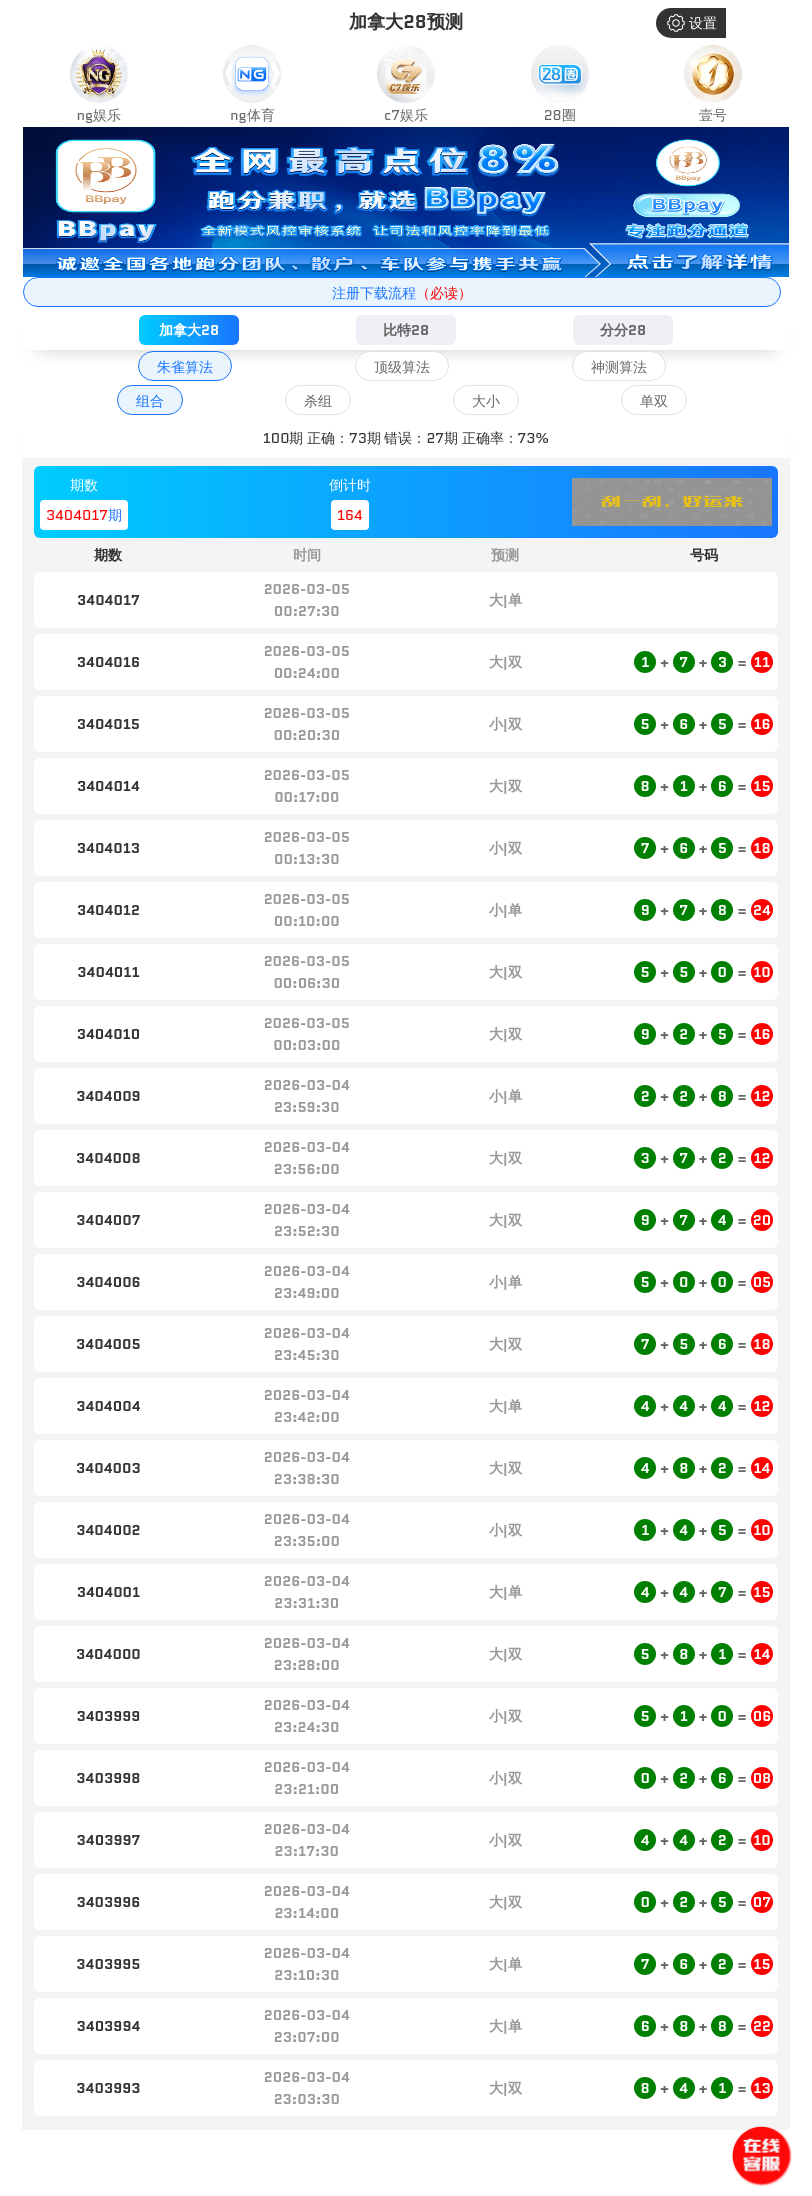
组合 (150, 401)
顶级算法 (402, 367)
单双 (654, 401)
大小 (486, 401)
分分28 (623, 330)
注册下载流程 (402, 293)
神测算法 (619, 367)
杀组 (318, 401)
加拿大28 (189, 330)
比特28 (406, 330)
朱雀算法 (185, 367)
